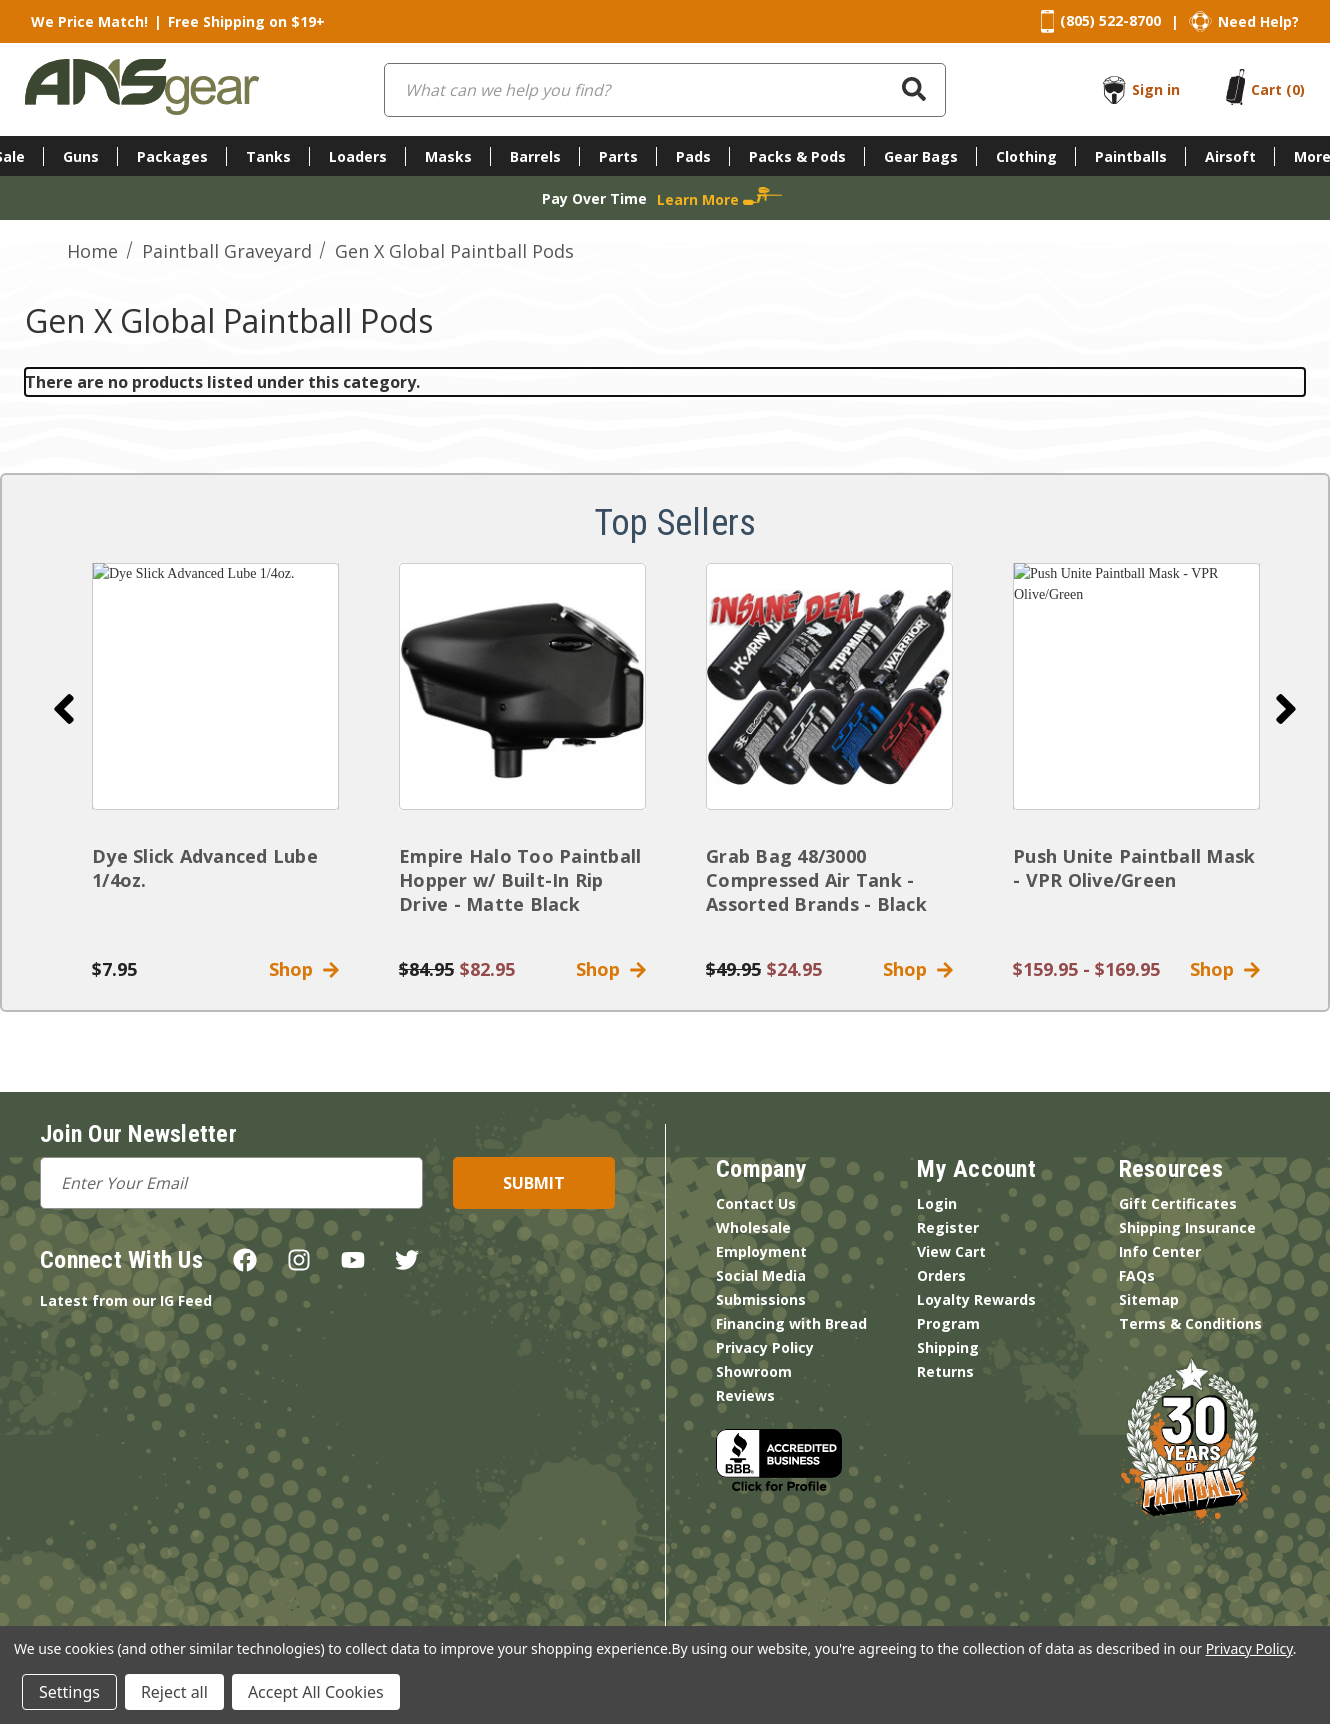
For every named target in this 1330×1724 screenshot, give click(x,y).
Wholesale (753, 1227)
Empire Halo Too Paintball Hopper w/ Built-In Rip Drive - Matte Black (520, 880)
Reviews (745, 1395)
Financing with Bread (791, 1323)
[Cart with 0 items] (1278, 89)
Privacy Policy (765, 1347)
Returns (945, 1371)
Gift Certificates (1178, 1203)
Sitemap (1149, 1299)
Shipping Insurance (1187, 1227)
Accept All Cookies (316, 1692)
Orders (941, 1275)
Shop (304, 969)
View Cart (951, 1251)
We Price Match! (89, 21)
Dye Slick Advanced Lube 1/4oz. (205, 868)
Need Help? (1258, 21)
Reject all (174, 1692)
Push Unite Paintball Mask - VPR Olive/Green (1134, 868)
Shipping (948, 1347)
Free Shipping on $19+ (246, 21)
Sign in (1156, 89)
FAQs (1137, 1275)
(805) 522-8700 (1110, 20)
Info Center (1160, 1251)
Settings (69, 1692)
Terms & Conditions (1190, 1323)
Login (937, 1203)
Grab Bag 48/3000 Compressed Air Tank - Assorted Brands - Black (816, 880)
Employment (761, 1251)
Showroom (754, 1371)
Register (948, 1227)
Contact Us (756, 1203)
